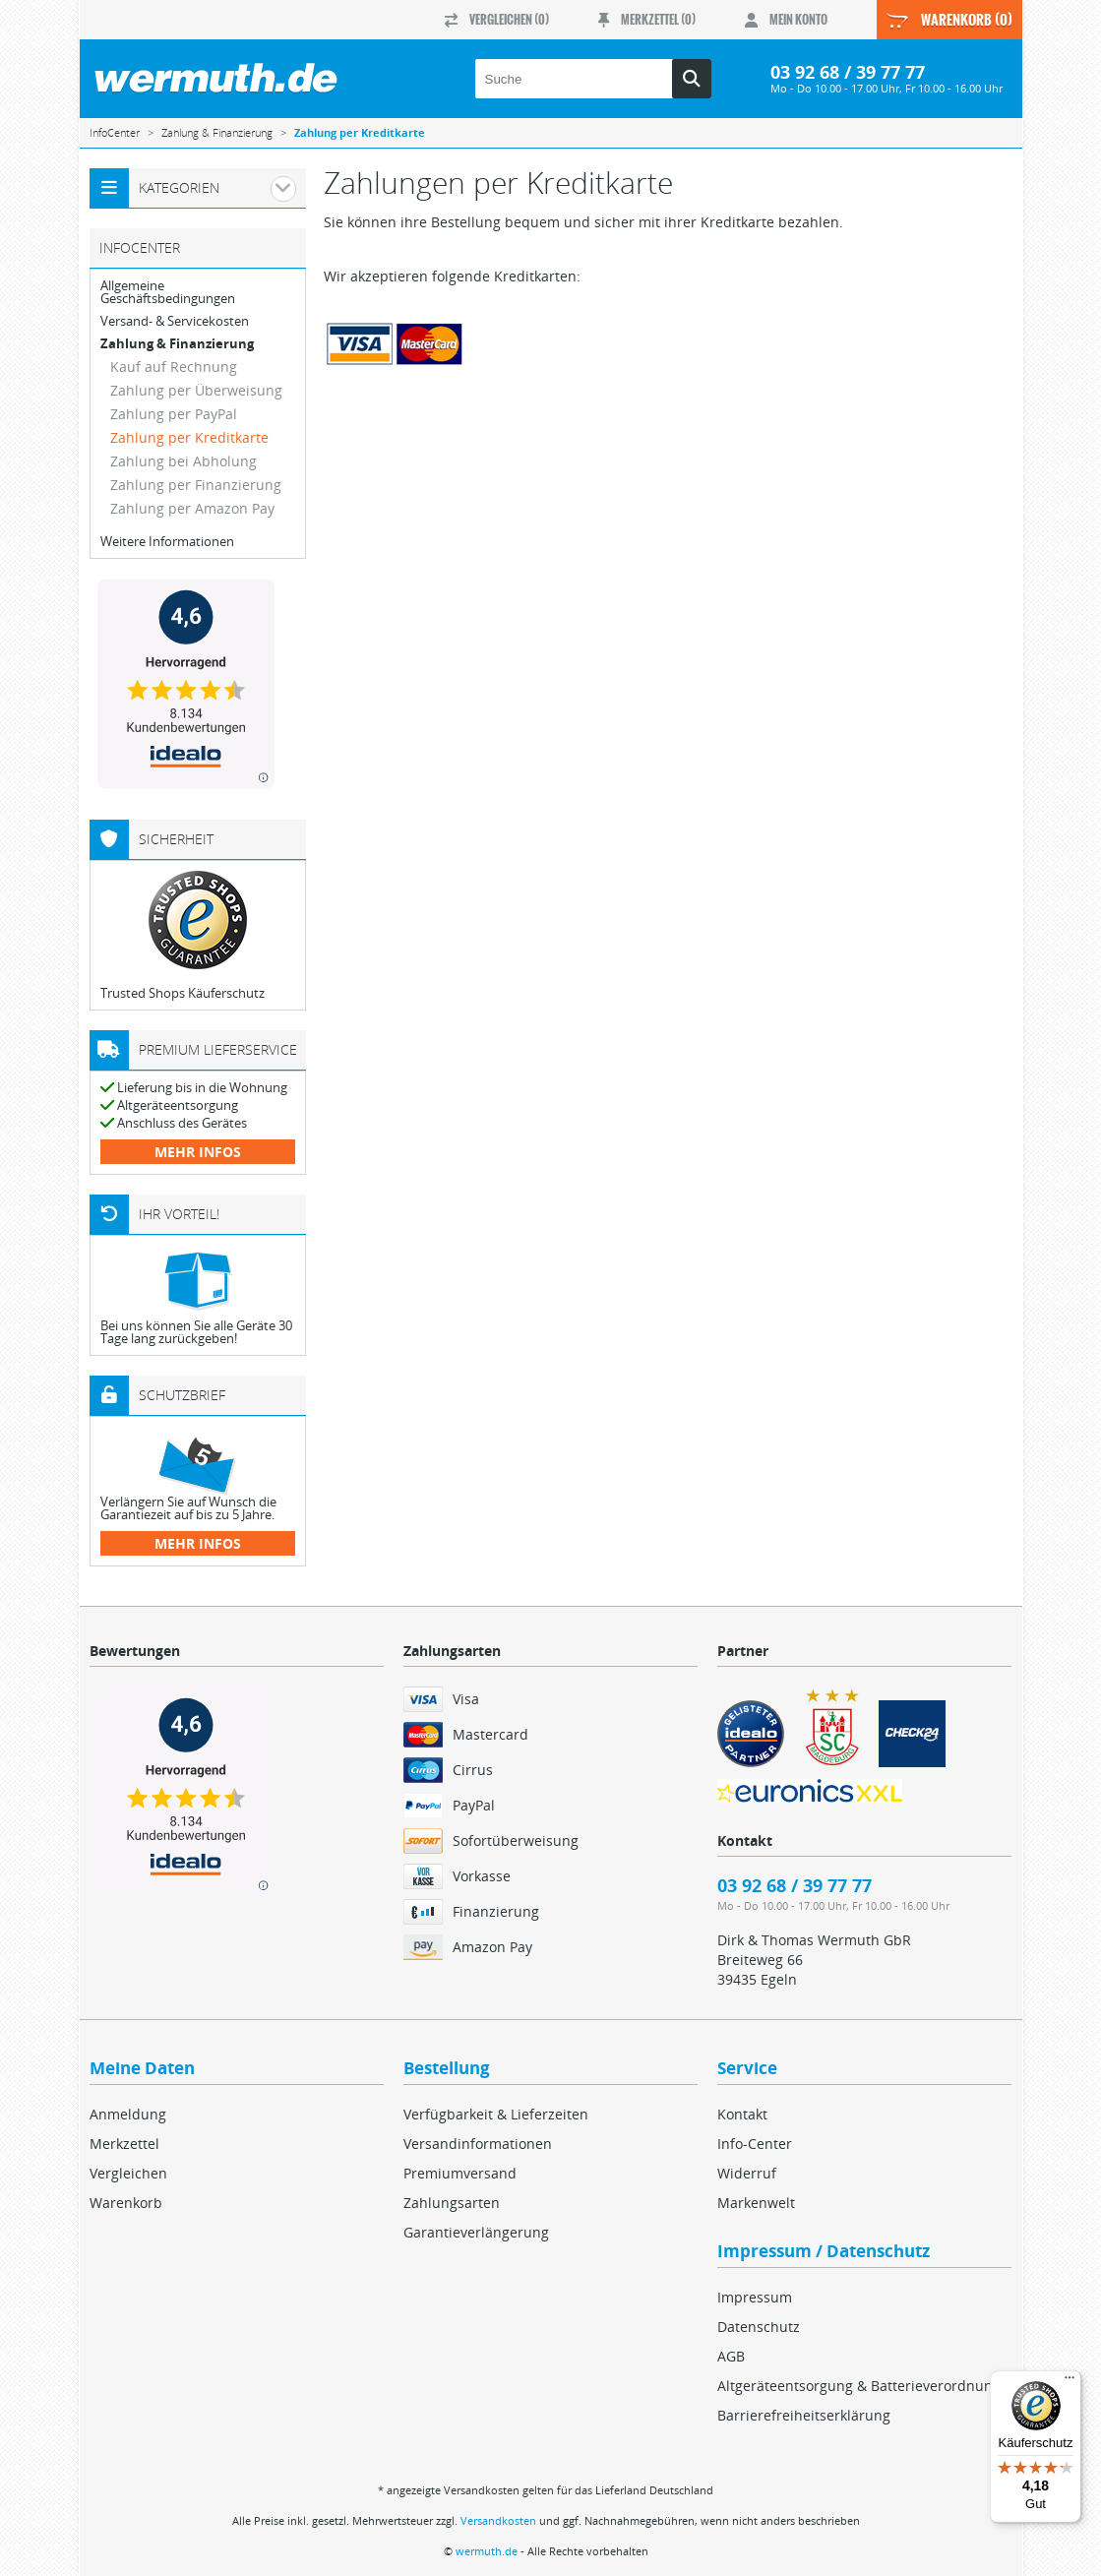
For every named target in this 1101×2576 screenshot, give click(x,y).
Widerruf (746, 2173)
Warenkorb (126, 2202)
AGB (731, 2356)
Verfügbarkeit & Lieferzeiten (495, 2114)
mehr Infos (197, 1151)
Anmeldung (128, 2114)
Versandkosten (498, 2520)
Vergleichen (128, 2173)
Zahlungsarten (451, 2202)
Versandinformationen (477, 2143)
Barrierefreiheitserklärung (803, 2415)
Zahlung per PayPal (173, 413)
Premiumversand (460, 2173)
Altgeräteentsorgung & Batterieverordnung (859, 2385)
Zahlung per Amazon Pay (192, 508)
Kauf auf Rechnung (173, 366)
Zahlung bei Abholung (183, 461)
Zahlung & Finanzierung (177, 343)
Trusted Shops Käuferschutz (182, 993)
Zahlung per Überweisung (196, 390)
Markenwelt (756, 2202)
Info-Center (754, 2143)
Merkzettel (124, 2143)
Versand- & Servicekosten (174, 321)
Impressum (754, 2297)
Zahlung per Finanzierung (195, 484)
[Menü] (1069, 2382)
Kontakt (742, 2114)
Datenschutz (758, 2326)
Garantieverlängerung (476, 2232)
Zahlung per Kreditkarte (189, 437)
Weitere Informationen (167, 541)
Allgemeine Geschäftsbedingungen (167, 292)
